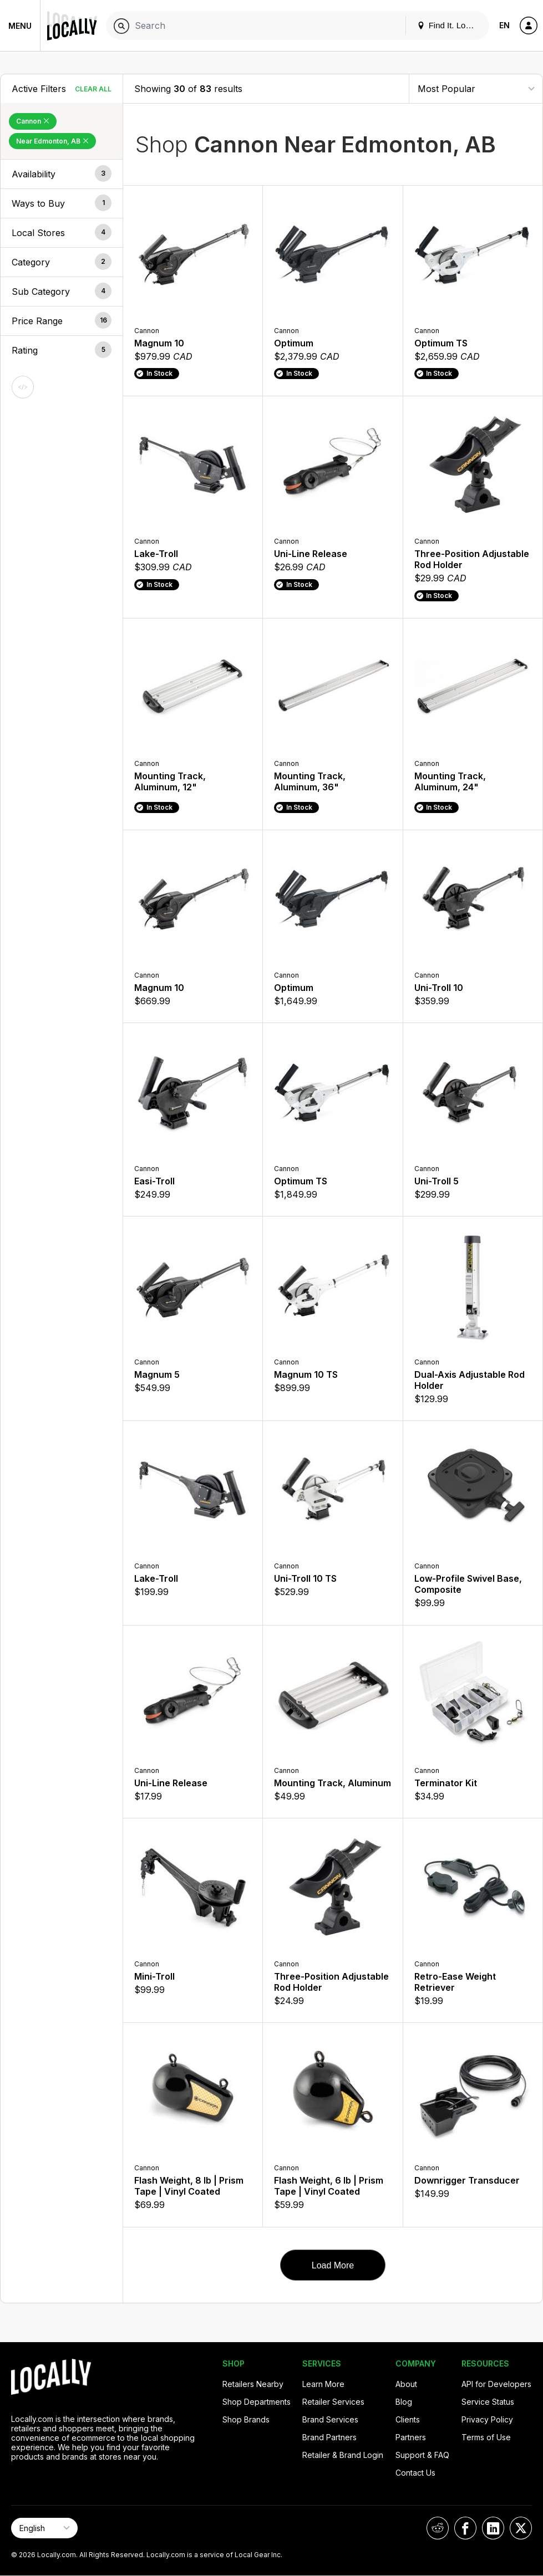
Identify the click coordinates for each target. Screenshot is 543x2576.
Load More (333, 2265)
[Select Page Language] (44, 2528)
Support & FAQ (422, 2455)
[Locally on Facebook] (465, 2528)
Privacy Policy (487, 2419)
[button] (62, 174)
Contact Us (415, 2472)
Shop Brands (246, 2419)
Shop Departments (256, 2401)
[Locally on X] (521, 2528)
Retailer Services (333, 2401)
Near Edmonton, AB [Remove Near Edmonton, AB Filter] (52, 141)
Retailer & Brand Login (342, 2455)
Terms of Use (486, 2437)
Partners (410, 2437)
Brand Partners (329, 2437)
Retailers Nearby (252, 2384)
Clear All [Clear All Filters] (93, 89)
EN (504, 25)
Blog (403, 2401)
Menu (20, 25)
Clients (407, 2419)
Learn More (323, 2384)
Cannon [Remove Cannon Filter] (32, 121)
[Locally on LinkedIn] (493, 2528)
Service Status (487, 2401)
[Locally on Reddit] (438, 2528)
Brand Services (330, 2419)
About (406, 2384)
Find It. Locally (450, 25)
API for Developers (496, 2384)
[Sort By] (475, 88)
